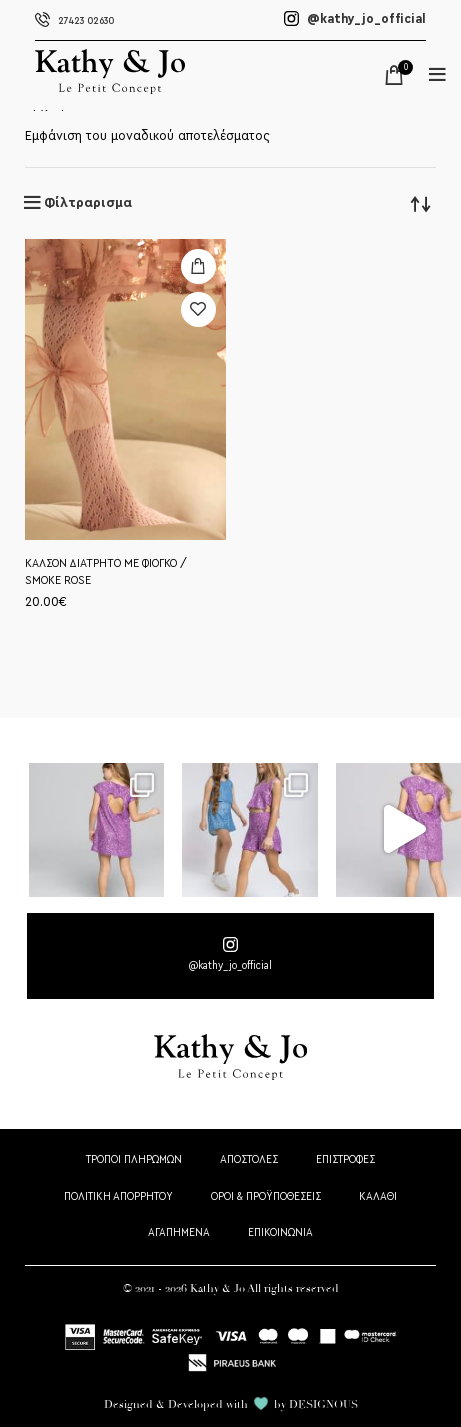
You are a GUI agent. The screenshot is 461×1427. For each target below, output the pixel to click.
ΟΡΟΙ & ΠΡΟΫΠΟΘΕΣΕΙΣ (266, 1196)
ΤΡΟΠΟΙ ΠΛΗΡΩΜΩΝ (134, 1159)
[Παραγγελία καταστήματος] (421, 203)
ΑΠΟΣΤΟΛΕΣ (249, 1159)
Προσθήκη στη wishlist (198, 309)
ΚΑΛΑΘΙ (378, 1196)
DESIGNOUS (323, 1404)
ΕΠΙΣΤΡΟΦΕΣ (345, 1159)
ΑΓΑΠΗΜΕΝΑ (179, 1232)
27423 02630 (74, 21)
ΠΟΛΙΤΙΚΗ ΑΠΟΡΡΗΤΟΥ (118, 1196)
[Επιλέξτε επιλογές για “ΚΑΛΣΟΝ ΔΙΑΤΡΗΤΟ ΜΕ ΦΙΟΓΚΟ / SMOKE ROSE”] (198, 266)
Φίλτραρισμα (88, 203)
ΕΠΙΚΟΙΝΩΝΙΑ (280, 1232)
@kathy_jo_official (355, 19)
